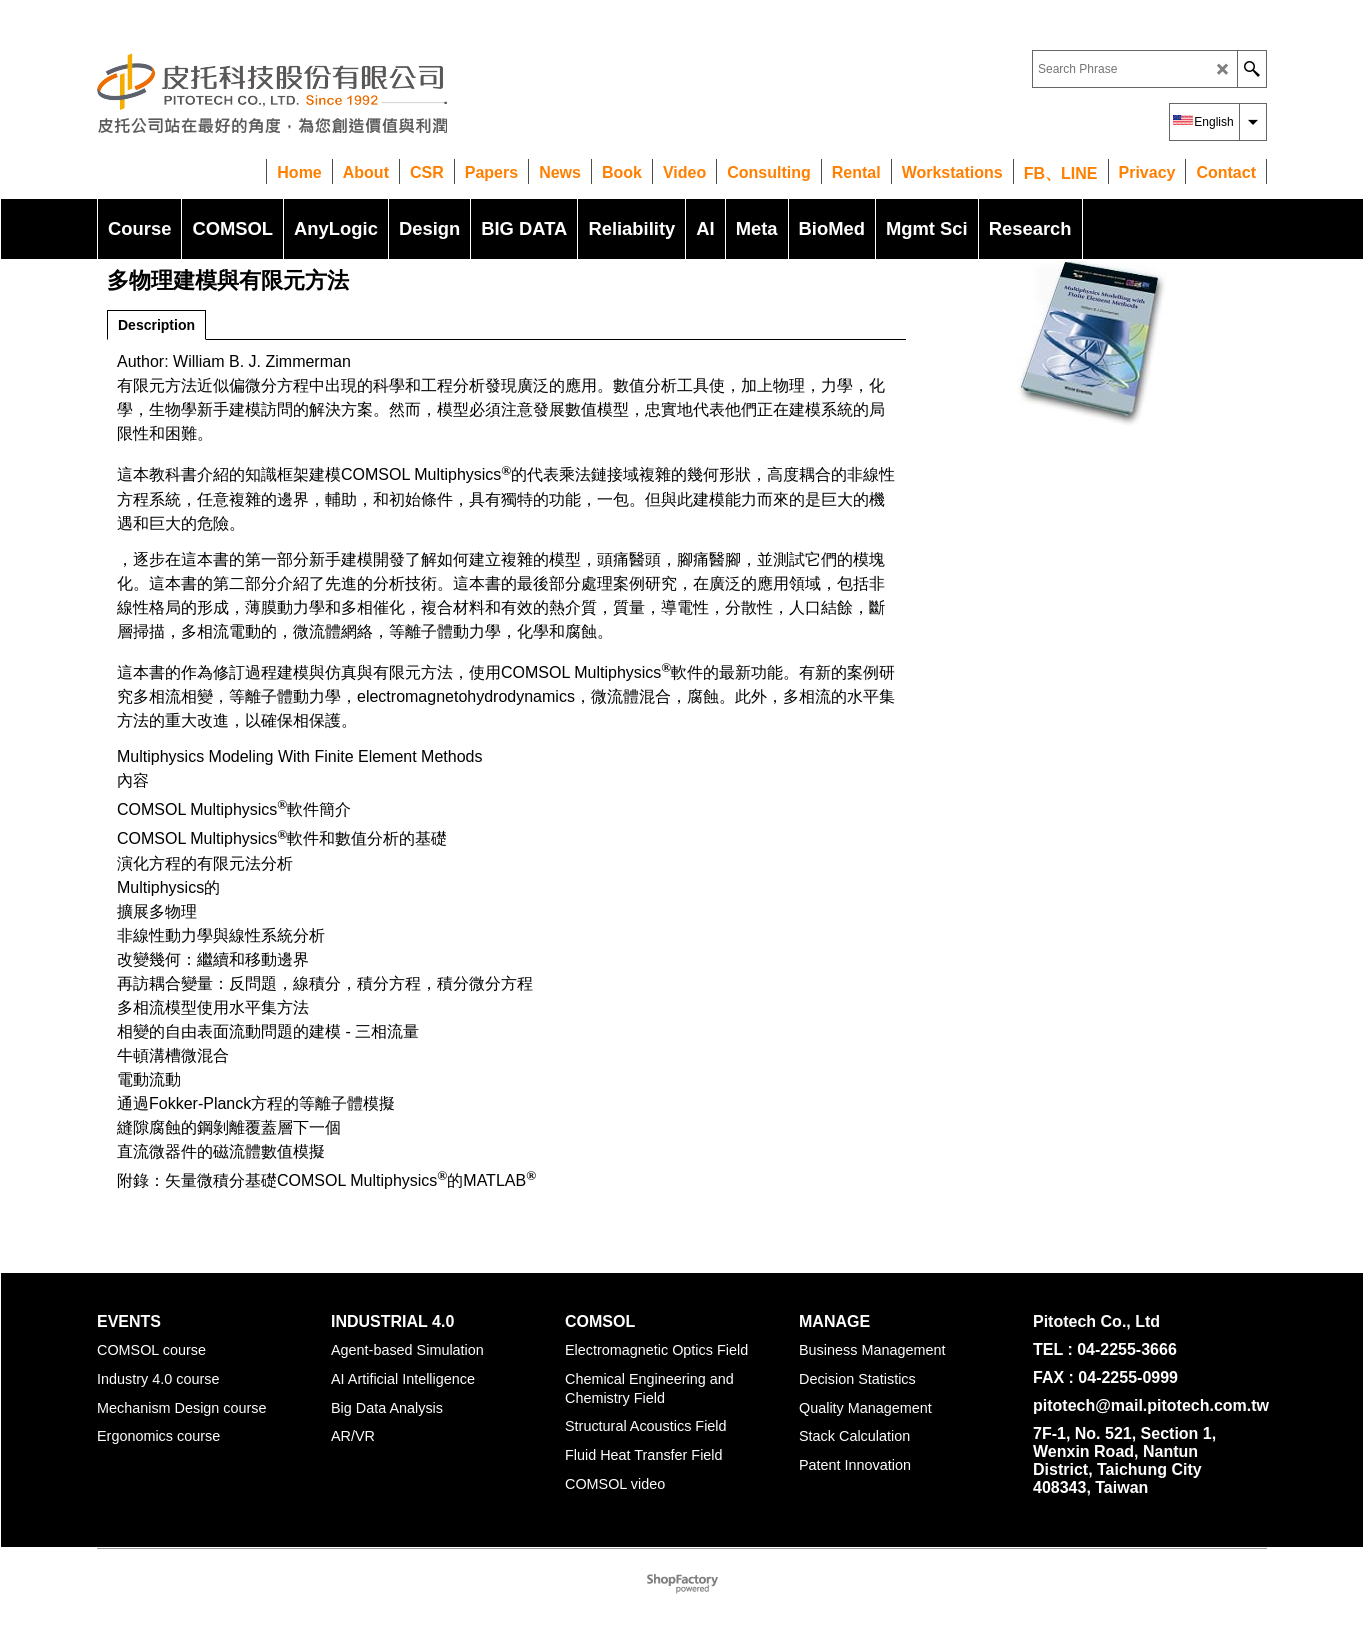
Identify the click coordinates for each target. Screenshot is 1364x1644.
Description (156, 325)
